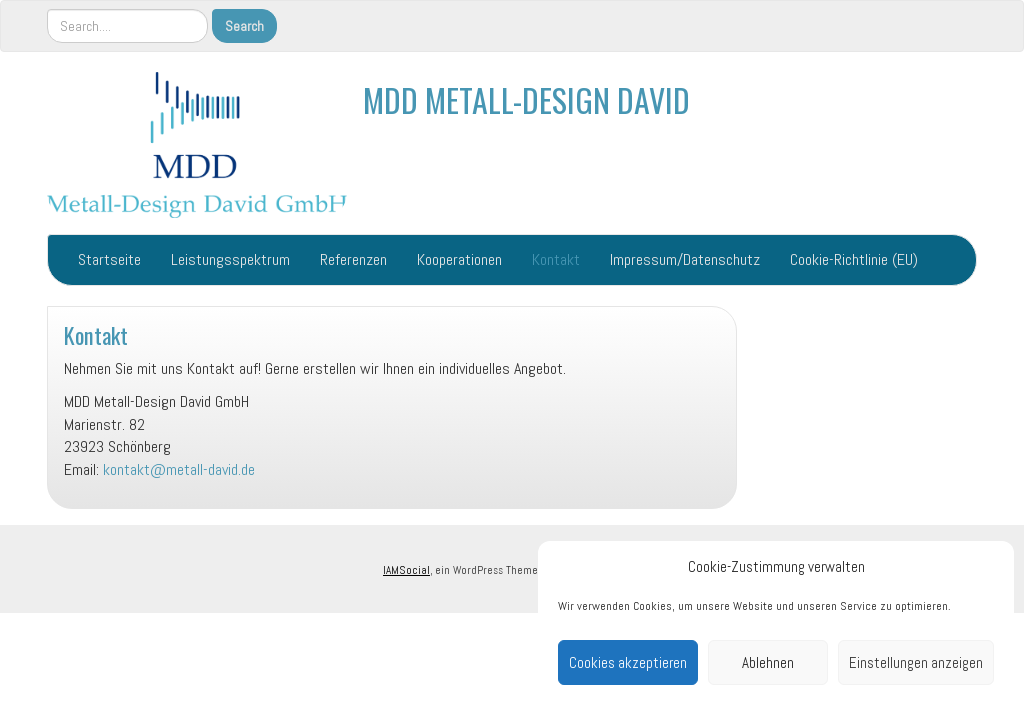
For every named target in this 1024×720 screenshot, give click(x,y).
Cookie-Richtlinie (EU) (854, 259)
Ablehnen (768, 662)
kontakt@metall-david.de (179, 469)
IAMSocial (406, 570)
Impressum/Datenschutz (685, 259)
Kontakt (556, 259)
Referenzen (353, 259)
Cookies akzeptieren (628, 662)
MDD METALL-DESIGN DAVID (526, 99)
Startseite (109, 259)
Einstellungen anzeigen (916, 662)
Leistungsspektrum (230, 259)
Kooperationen (459, 259)
